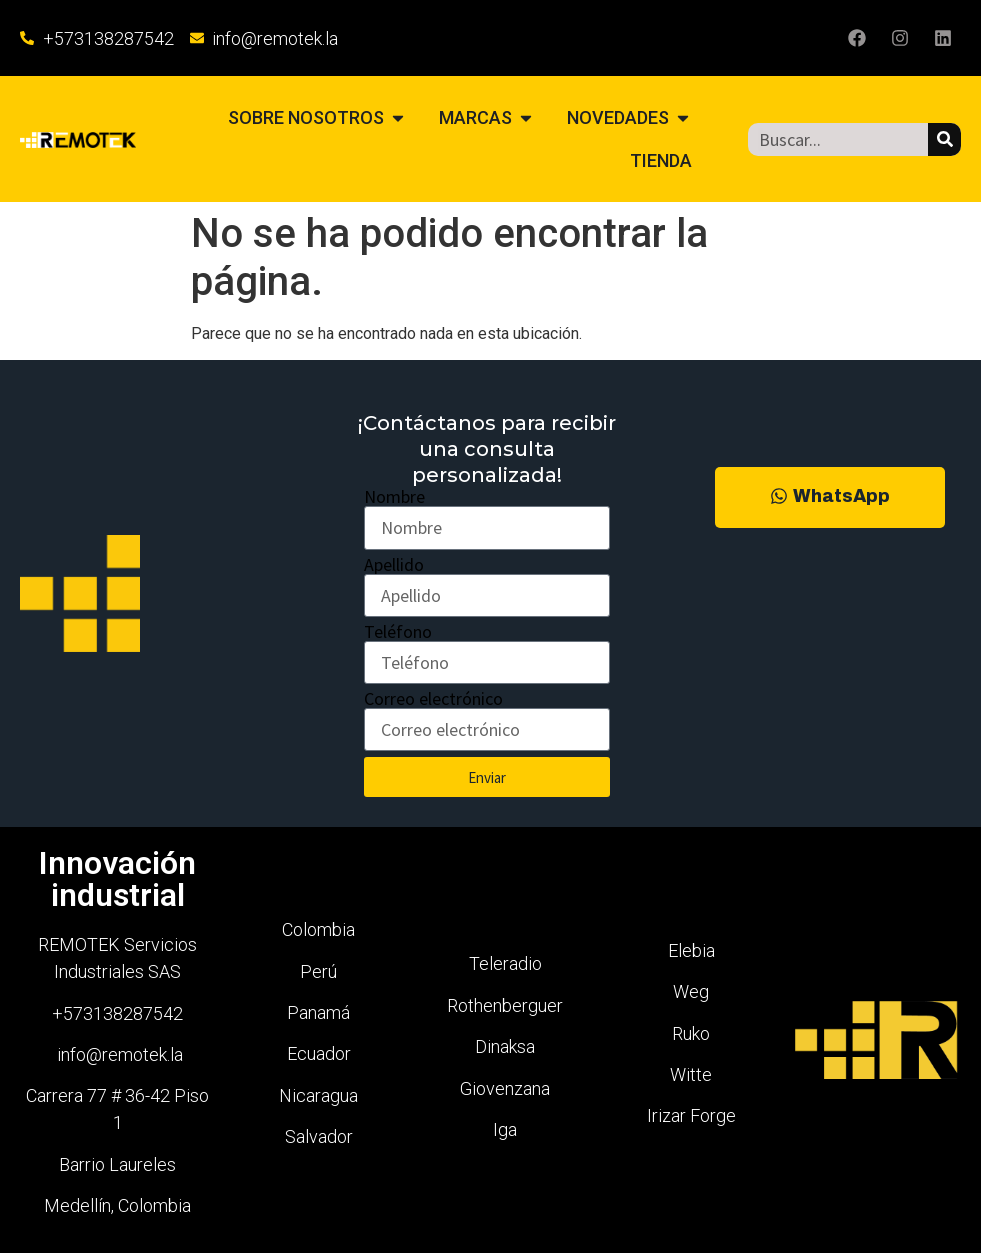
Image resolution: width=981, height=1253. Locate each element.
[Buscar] (944, 139)
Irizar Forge (691, 1115)
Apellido (394, 565)
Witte (691, 1074)
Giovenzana (505, 1088)
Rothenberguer (505, 1005)
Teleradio (505, 963)
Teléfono (398, 632)
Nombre (394, 497)
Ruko (691, 1033)
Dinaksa (505, 1046)
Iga (505, 1129)
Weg (691, 991)
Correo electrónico (433, 699)
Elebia (691, 950)
